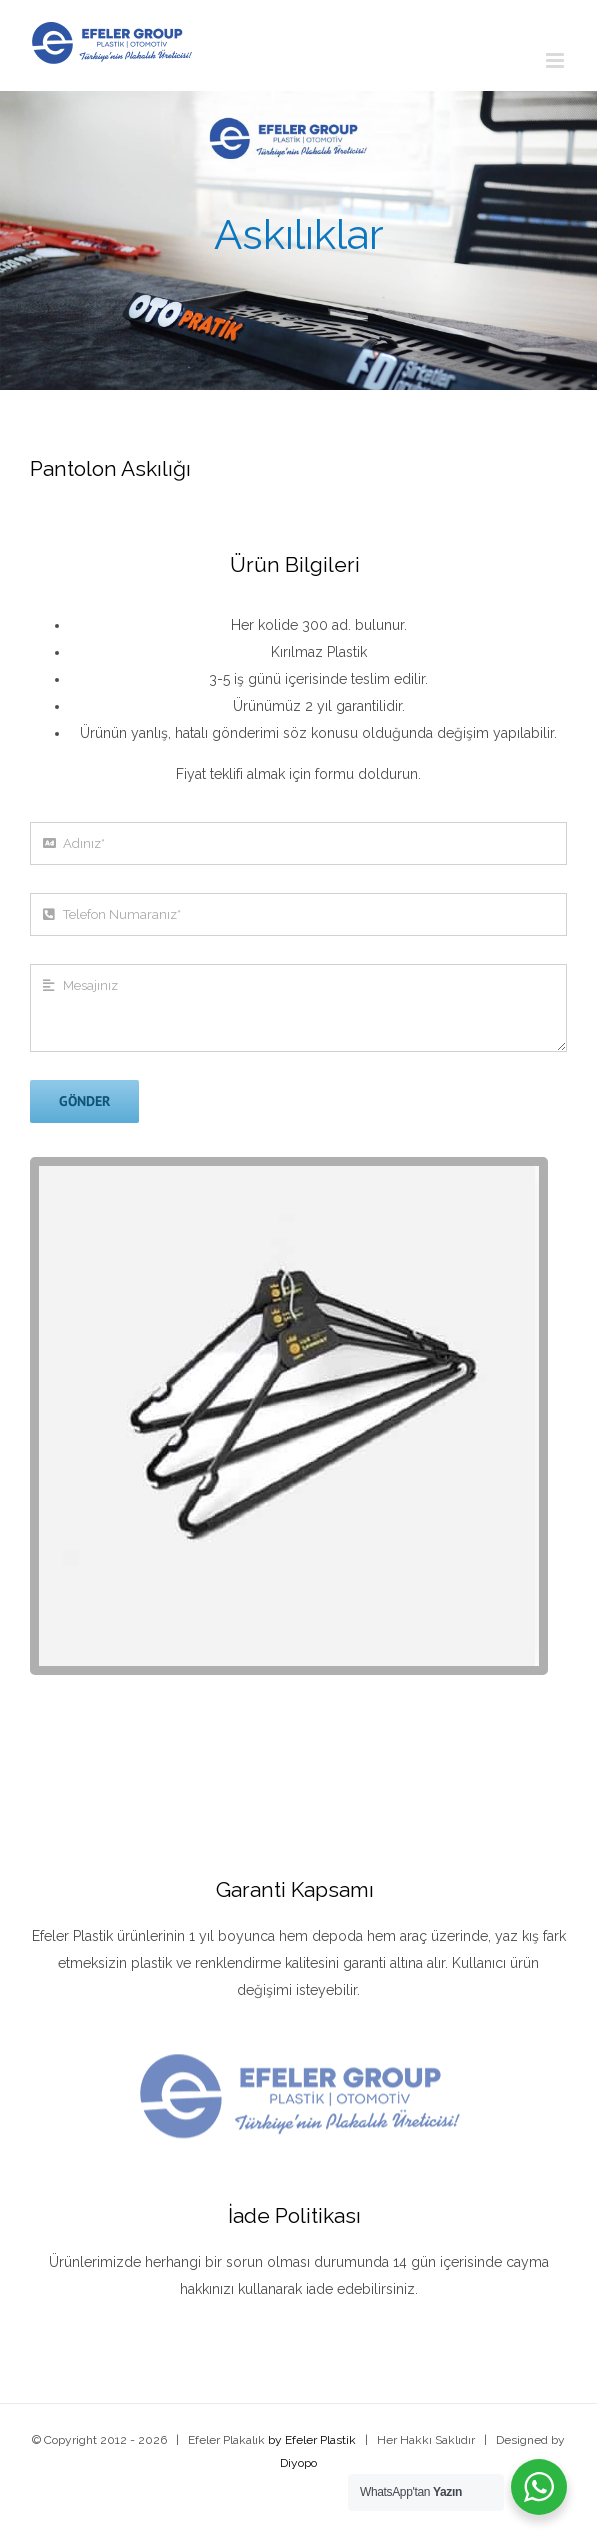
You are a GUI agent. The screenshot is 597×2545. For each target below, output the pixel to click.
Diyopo (298, 2463)
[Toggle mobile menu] (556, 60)
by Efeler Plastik (312, 2440)
